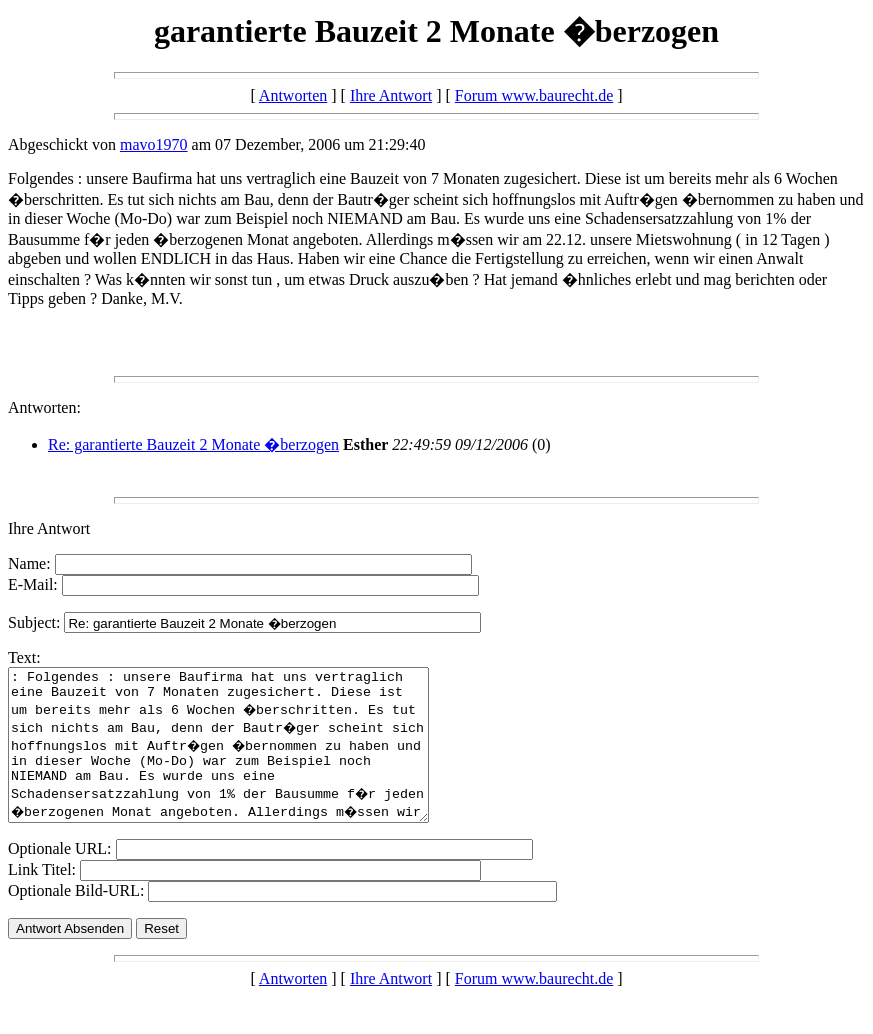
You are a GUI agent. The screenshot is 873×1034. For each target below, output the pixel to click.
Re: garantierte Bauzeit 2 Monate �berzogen (193, 444)
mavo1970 (154, 144)
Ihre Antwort (391, 95)
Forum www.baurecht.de (534, 95)
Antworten (293, 95)
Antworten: (44, 407)
